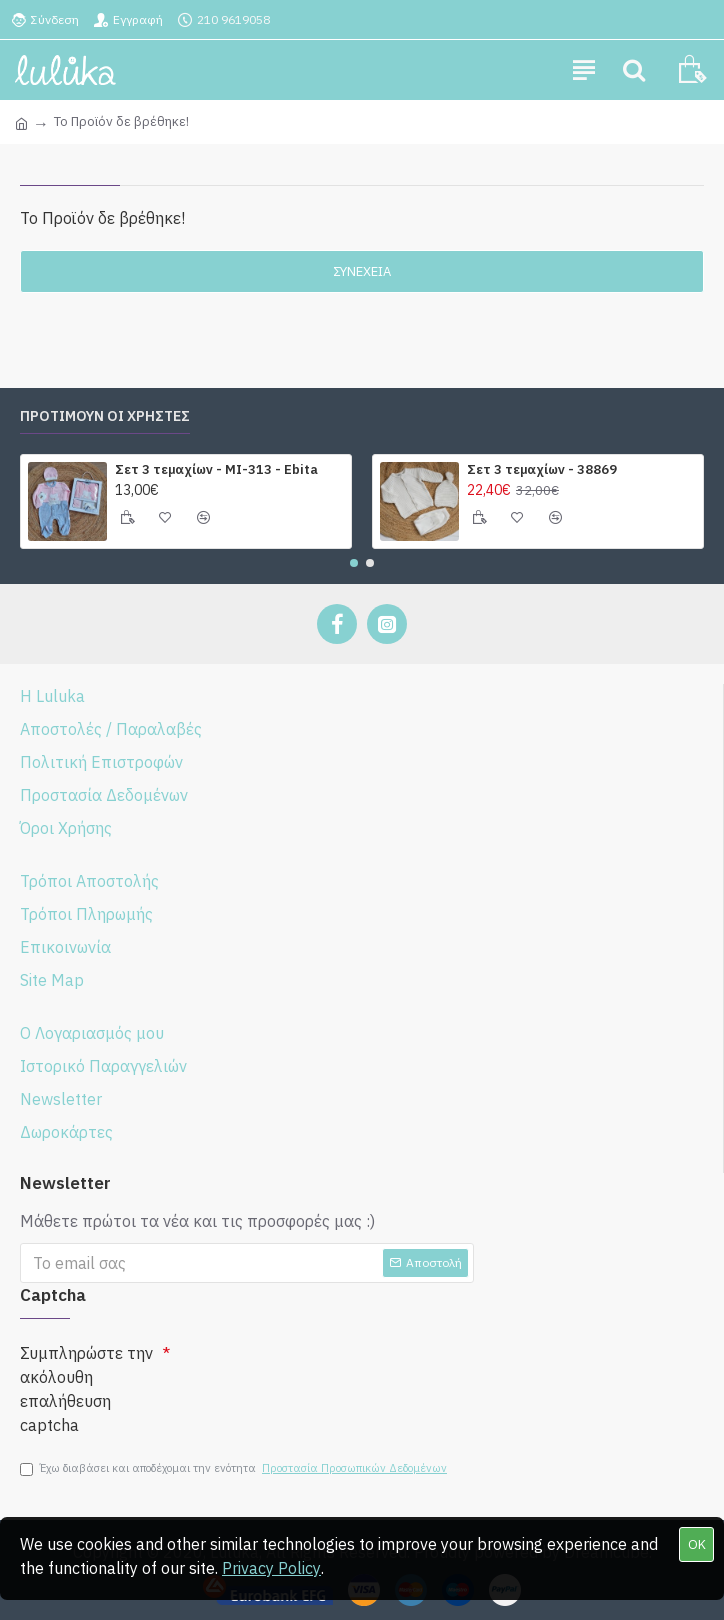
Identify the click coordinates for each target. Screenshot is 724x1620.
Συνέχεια (362, 271)
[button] (354, 563)
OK (697, 1544)
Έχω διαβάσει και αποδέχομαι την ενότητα (235, 1468)
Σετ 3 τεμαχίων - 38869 (542, 470)
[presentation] (322, 1373)
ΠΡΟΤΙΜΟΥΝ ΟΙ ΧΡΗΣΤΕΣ (105, 416)
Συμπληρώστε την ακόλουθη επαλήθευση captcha (86, 1389)
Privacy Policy (271, 1568)
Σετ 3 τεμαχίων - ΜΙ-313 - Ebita (216, 470)
